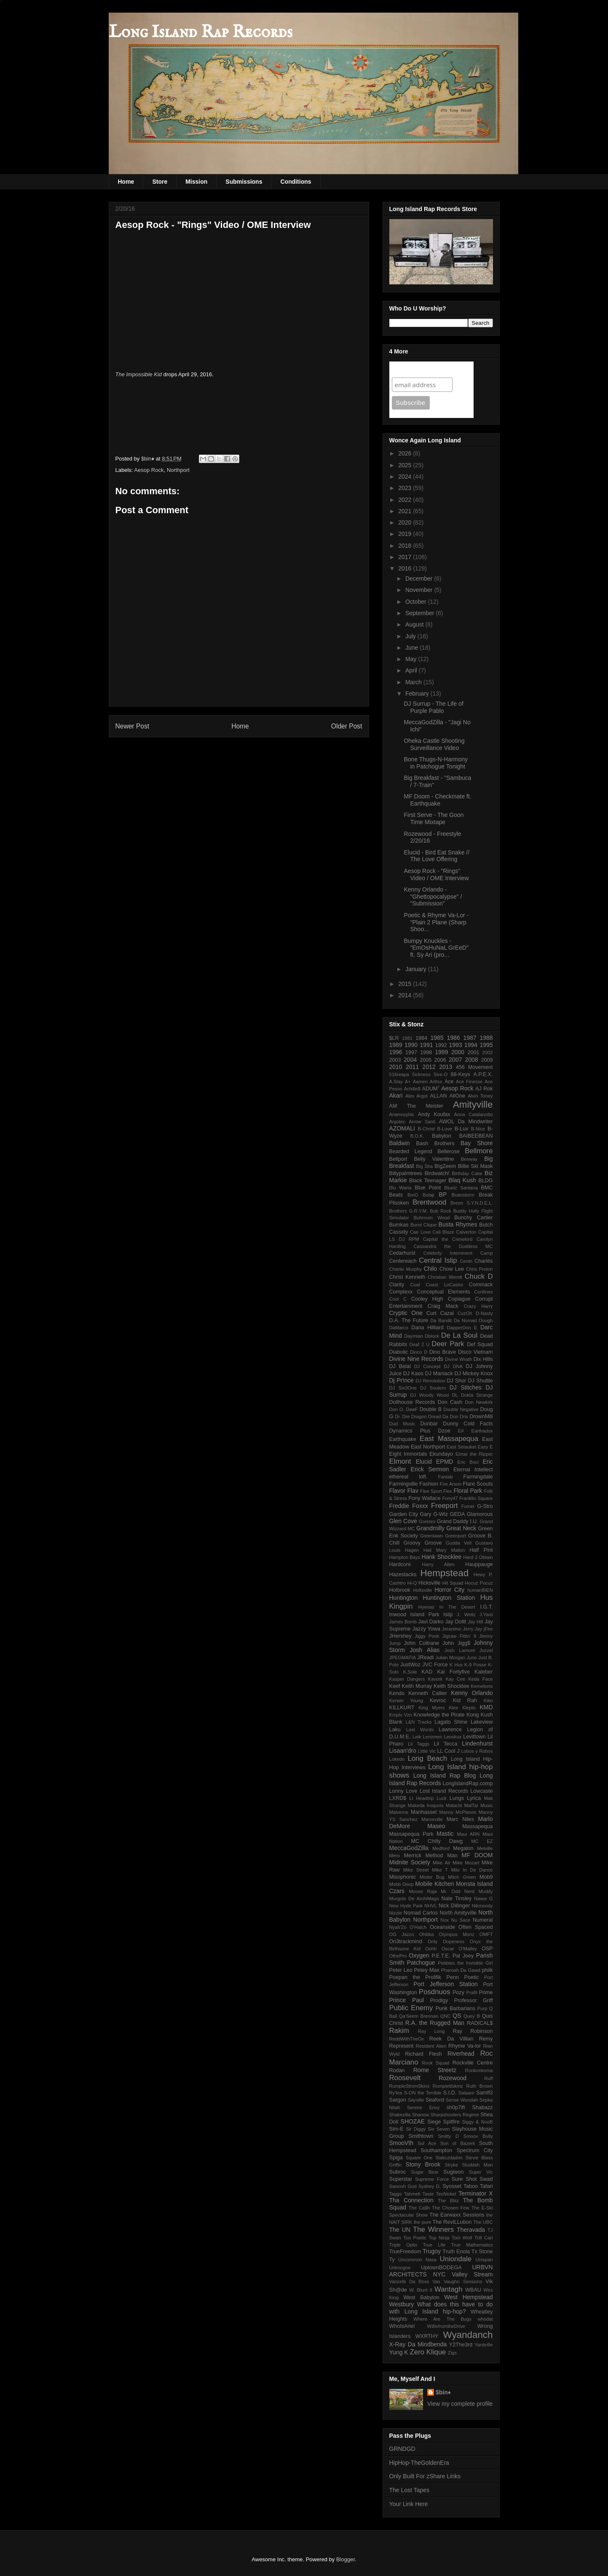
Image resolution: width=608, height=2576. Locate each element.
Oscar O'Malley (459, 1948)
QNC (445, 2016)
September (420, 613)
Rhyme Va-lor (464, 2046)
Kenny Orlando (472, 1693)
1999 (441, 1052)
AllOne (457, 1096)
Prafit (471, 1992)
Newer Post (132, 726)
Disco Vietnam (475, 1352)
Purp (482, 2008)
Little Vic (427, 1751)
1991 (426, 1045)
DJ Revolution (430, 1380)
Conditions (295, 181)
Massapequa (477, 1826)
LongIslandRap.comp (467, 1783)
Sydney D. (429, 2186)
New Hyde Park (406, 1905)
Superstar (400, 2179)
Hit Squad (452, 1582)
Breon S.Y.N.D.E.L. (471, 1202)
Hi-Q (412, 1582)
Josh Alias (425, 1650)
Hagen (412, 1550)
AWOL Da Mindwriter (466, 1122)
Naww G (483, 1898)
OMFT (486, 1934)
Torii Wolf (462, 2237)
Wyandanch (468, 2335)
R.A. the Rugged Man (434, 2022)
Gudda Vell (458, 1542)
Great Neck (461, 1528)
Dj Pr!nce (401, 1380)
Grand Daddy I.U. (457, 1521)
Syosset (451, 2186)
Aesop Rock (148, 470)
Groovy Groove (422, 1543)
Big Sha (424, 1166)
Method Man (441, 1855)
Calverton (466, 1231)
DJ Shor (456, 1381)
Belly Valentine (434, 1159)
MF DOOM (477, 1855)
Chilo (430, 1268)
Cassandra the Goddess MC (453, 1246)
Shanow (420, 2114)
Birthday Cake (467, 1173)
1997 (411, 1052)
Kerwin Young (406, 1700)
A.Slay (396, 1081)
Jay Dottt (455, 1622)
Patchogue (421, 1962)
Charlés (483, 1261)
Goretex (427, 1521)
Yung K (398, 2352)
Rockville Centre (473, 2063)
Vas (436, 2281)
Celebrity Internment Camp (458, 1253)
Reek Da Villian (451, 2039)
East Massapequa (449, 1439)
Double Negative (460, 1409)
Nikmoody (482, 1905)
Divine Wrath (458, 1359)
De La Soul (459, 1335)
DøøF (412, 1409)
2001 (473, 1052)
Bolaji (428, 1194)
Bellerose (448, 1151)
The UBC (483, 2222)
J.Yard (486, 1614)
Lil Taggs (418, 1743)
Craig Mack (443, 1306)
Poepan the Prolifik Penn (424, 1977)
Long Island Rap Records (200, 32)
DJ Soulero (433, 1387)
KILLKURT (402, 1708)
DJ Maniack (439, 1373)
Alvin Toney (480, 1095)
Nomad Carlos (421, 1913)
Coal (415, 1284)
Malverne (399, 1812)
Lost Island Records (444, 1791)
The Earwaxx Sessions (456, 2215)
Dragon (419, 1416)
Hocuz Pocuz (479, 1582)
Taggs (395, 2193)
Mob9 (486, 1877)
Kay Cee (455, 1679)
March (414, 682)
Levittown (474, 1737)
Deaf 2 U (420, 1344)
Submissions (243, 181)
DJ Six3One (403, 1387)
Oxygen (419, 1955)
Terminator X (475, 2193)
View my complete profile (460, 2403)
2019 (405, 533)
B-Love (444, 1128)
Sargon (398, 2100)
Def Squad (480, 1344)
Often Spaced (475, 1927)
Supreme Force (432, 2179)
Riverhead (460, 2053)
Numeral (483, 1920)
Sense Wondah (462, 2099)
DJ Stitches (466, 1387)
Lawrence (450, 1730)
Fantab (445, 1476)
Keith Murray (417, 1686)
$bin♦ (443, 2392)
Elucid (424, 1461)
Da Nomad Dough (473, 1320)
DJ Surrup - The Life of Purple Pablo (433, 707)
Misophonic (402, 1877)
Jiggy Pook (427, 1636)
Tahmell (412, 2193)
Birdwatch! (437, 1173)
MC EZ (482, 1841)
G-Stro (485, 1506)
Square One (419, 2157)
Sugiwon (453, 2172)
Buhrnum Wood (432, 1217)
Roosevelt (405, 2078)
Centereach (403, 1261)
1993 (455, 1045)
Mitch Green (462, 1877)
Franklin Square (476, 1498)
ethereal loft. (408, 1477)
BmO (412, 1194)
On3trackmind (405, 1941)
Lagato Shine (450, 1722)
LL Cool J (448, 1751)
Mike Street (416, 1869)
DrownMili (481, 1416)
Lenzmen (432, 1736)
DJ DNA (453, 1366)
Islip (448, 1614)
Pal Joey (463, 1956)
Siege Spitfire (443, 2122)
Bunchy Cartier (473, 1218)
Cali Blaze (444, 1231)
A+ (408, 1081)
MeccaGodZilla (409, 1848)
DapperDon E (462, 1327)
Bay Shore (477, 1143)
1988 (486, 1037)
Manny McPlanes (457, 1812)
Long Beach (427, 1758)
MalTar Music (478, 1805)
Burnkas (399, 1225)
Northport (178, 470)
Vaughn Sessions (463, 2281)
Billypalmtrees (405, 1173)
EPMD (444, 1461)
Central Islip (438, 1260)
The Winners (433, 2229)
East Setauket (461, 1446)
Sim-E (396, 2129)
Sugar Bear (424, 2171)
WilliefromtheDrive (446, 2326)
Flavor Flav (403, 1490)
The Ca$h (419, 2207)
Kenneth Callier (427, 1693)
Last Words (420, 1729)
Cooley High (427, 1299)
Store (159, 181)
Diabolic (398, 1352)
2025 (405, 465)
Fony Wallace (425, 1498)
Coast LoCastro (444, 1284)
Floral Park (467, 1490)
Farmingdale (478, 1477)
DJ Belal (400, 1366)
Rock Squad (435, 2062)
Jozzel (486, 1650)
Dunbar (429, 1424)
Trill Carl (483, 2237)
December (419, 578)
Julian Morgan (450, 1657)
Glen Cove (403, 1521)
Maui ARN (468, 1834)
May (411, 659)
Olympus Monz (456, 1934)
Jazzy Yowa (426, 1629)
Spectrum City (475, 2150)
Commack (481, 1285)
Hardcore (400, 1564)
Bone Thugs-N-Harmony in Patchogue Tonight (435, 763)
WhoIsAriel (402, 2326)
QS (457, 2015)
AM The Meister (416, 1106)
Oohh (431, 1948)
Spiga (396, 2158)
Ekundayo (441, 1454)
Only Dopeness (446, 1941)
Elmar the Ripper (474, 1454)
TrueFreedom (405, 2252)
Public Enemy (411, 2008)
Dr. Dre (402, 1416)
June (412, 647)
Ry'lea (395, 2092)
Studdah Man (477, 2164)
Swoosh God (403, 2186)
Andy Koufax (434, 1114)
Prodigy (439, 2000)
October (416, 601)
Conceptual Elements (443, 1292)
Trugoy (432, 2251)
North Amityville (458, 1913)
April (412, 670)
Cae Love (420, 1231)
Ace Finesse (469, 1081)
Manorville (432, 1819)
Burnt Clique (423, 1224)
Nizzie (395, 1912)
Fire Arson (450, 1483)
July (411, 636)
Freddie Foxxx (408, 1505)
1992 (441, 1045)
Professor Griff (473, 2000)
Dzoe (444, 1431)
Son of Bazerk (457, 2143)
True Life (434, 2244)
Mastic (445, 1833)
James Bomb (403, 1621)
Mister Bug (432, 1877)
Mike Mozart (466, 1862)
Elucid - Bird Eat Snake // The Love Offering (436, 856)
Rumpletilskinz (448, 2086)
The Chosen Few (450, 2207)
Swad (486, 2179)
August (415, 624)
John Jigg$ (456, 1643)
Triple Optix (403, 2244)
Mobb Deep (401, 1884)
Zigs (452, 2352)
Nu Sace (460, 1920)
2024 (405, 476)
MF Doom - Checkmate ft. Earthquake (437, 800)
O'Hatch (418, 1927)
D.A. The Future (409, 1320)
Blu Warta (400, 1187)
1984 (421, 1038)
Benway (469, 1159)
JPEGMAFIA (402, 1657)
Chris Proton (479, 1269)
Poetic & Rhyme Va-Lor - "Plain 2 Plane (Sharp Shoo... (436, 922)
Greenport (455, 1535)
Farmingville (403, 1484)
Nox (444, 1920)
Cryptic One (406, 1312)
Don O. (396, 1409)
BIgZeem (445, 1166)
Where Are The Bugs (442, 2319)
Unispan (484, 2259)
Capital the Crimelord (448, 1239)
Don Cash (450, 1402)
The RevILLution (452, 2222)
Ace (449, 1081)
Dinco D (418, 1352)
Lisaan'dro (402, 1750)
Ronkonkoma (479, 2070)
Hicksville (429, 1583)
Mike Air (441, 1862)
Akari (396, 1095)
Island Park (424, 1614)
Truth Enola (456, 2252)
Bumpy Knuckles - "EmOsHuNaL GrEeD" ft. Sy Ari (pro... (436, 948)
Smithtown (421, 2136)
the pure (422, 2222)
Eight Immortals (408, 1454)
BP (443, 1194)
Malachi (454, 1805)
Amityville (473, 1104)
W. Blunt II (420, 2289)
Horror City (449, 1589)
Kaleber (483, 1672)
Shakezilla (400, 2114)
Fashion (428, 1484)
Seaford (435, 2100)
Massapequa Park (411, 1834)
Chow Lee (451, 1269)
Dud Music (402, 1423)
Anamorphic (402, 1114)
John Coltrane (421, 1643)
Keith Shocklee (451, 1686)
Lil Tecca (446, 1744)
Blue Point (428, 1188)
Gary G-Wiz (434, 1514)
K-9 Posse (475, 1664)
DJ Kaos (413, 1373)
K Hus (456, 1664)
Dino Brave (442, 1352)
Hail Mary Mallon (444, 1550)
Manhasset (424, 1812)
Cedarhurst (402, 1253)
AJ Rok (484, 1089)
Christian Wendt (445, 1277)
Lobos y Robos (477, 1751)
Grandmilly (430, 1528)
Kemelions (482, 1686)
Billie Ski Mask (475, 1166)
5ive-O (440, 1074)
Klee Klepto (462, 1707)
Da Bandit (441, 1320)
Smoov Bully (478, 2136)
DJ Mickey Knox (474, 1373)
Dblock (432, 1336)
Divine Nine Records (416, 1358)
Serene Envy (423, 2107)
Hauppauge (479, 1564)
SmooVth (401, 2143)
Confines (483, 1291)
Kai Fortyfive (453, 1672)
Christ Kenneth (407, 1277)
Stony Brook (423, 2164)
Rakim (399, 2031)
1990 (411, 1045)
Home (126, 181)
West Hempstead (468, 2297)
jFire (488, 1628)
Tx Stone (482, 2252)
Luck (442, 1798)
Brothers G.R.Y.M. (408, 1210)
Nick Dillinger (454, 1906)
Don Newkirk (479, 1402)
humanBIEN (480, 1590)
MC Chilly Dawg (437, 1841)
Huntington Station (449, 1597)
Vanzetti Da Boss (409, 2281)
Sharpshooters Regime (455, 2114)
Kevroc (438, 1700)
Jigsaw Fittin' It (459, 1636)
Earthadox (482, 1430)
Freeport (444, 1506)
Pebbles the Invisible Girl (465, 1962)
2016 (405, 568)
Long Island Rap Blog (444, 1775)
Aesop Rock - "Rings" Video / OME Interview (436, 874)
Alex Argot (416, 1095)
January (416, 969)
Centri (466, 1261)
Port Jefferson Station (445, 1984)
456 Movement (474, 1067)
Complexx (401, 1292)
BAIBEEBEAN (476, 1136)
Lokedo (397, 1759)
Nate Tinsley (456, 1898)
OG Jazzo (401, 1934)
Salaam (466, 2092)
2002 (487, 1052)
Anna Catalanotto (473, 1114)
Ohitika (426, 1934)
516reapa (399, 1074)
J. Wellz (466, 1614)
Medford (441, 1848)
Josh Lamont (460, 1650)
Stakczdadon (449, 2157)
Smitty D (448, 2136)
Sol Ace (427, 2143)
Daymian (413, 1336)
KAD (426, 1672)
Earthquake (402, 1439)
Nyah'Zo (398, 1927)
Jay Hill (475, 1621)
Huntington (403, 1597)
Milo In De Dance (472, 1869)
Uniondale (456, 2259)
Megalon (463, 1848)
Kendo (396, 1693)
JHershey (400, 1636)
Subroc (397, 2172)
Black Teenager (427, 1181)
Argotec (397, 1121)
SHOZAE (413, 2121)
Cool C (398, 1298)
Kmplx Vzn (400, 1714)
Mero (394, 1855)
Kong (472, 1715)
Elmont (400, 1461)
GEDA (457, 1514)
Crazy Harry (478, 1306)
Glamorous (480, 1514)
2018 (405, 545)
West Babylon (421, 2297)
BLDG (485, 1181)
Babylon (441, 1136)
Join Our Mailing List (425, 369)
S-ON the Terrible (423, 2092)
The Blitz (448, 2200)
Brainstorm (463, 1194)
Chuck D (479, 1276)
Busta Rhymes (458, 1224)
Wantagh (448, 2289)
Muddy (486, 1891)
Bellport (398, 1159)
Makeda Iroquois (426, 1805)
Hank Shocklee (441, 1556)
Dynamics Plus (410, 1431)
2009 (487, 1060)
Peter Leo (400, 1970)
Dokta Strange (477, 1395)
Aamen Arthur (427, 1081)
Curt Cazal (440, 1313)
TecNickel (446, 2193)
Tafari (486, 2186)
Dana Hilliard (427, 1328)
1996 (395, 1052)
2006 (440, 1060)
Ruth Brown (479, 2086)
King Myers (431, 1707)
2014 (405, 995)
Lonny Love (403, 1791)
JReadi (425, 1657)
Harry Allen (438, 1564)
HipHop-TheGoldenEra (419, 2462)
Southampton (436, 2150)
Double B (431, 1409)
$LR (394, 1038)
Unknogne (400, 2267)
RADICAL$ (480, 2023)
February (418, 693)
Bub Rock (440, 1210)
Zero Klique (428, 2352)
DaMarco (398, 1327)
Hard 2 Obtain (478, 1557)
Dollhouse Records (412, 1402)
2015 (405, 983)
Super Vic (481, 2171)
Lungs (457, 1798)
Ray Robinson (473, 2031)
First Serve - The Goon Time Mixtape (433, 818)
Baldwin (399, 1143)
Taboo (470, 2186)
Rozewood (452, 2078)
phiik (487, 1970)
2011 (412, 1066)
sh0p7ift (456, 2107)
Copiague (459, 1299)
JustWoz (410, 1665)
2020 (405, 522)
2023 (405, 488)
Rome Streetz (434, 2070)
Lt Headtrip (421, 1798)
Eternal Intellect (473, 1470)
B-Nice (478, 1128)
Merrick (412, 1855)
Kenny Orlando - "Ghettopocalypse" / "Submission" (433, 896)
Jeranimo (451, 1628)
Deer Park (447, 1344)
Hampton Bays (405, 1557)
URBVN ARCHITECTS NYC (441, 2271)
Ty (392, 2260)
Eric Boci (468, 1462)
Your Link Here (408, 2504)
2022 (405, 499)
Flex (447, 1491)
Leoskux (453, 1736)
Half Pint (481, 1550)
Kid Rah (465, 1700)
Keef (394, 1686)
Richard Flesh (423, 2054)
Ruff (488, 2078)
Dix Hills (483, 1359)
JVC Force (434, 1665)
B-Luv (462, 1129)
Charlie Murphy (405, 1269)
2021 (405, 511)
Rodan (397, 2070)
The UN (399, 2229)
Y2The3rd (460, 2345)
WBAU (473, 2290)
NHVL (430, 1905)
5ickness (421, 1074)
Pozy (458, 1992)
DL (455, 1395)
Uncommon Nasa (417, 2259)
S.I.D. (450, 2093)
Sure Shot (464, 2179)
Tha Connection (411, 2200)
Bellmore (479, 1151)
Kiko (488, 1700)
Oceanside (442, 1927)
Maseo (436, 1826)
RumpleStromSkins (409, 2086)
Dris (464, 1416)
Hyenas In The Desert (446, 1606)
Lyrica (474, 1798)
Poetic (471, 1977)
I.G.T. (486, 1607)
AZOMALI (402, 1128)
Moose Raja (423, 1891)
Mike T (440, 1869)
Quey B (471, 2016)
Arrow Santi (422, 1121)
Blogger (345, 2559)
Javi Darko (431, 1622)
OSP (487, 1949)
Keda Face (480, 1679)
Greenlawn (431, 1535)
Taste (428, 2193)
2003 (395, 1060)
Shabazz (482, 2107)
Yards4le (483, 2344)
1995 (486, 1045)
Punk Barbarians (455, 2008)
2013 (445, 1066)
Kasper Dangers (407, 1679)
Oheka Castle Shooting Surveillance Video (434, 744)
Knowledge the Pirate (439, 1715)
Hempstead (445, 1573)
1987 (469, 1037)
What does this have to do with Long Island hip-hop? (441, 2308)
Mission (196, 181)
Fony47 (450, 1498)
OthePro (398, 1955)
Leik (416, 1736)
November (419, 589)
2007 (455, 1059)
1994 (470, 1045)
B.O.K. (417, 1135)
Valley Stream (472, 2274)
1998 (426, 1052)
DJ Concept (427, 1366)
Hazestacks (403, 1574)
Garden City (403, 1514)
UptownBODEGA (441, 2268)
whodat (485, 2319)
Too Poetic (414, 2237)
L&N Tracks (418, 1721)
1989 (395, 1045)
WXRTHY (426, 2336)
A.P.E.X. (483, 1074)
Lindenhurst (477, 1743)
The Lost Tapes (409, 2490)
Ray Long (431, 2031)
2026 (405, 453)
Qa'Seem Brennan (418, 2016)
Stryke (451, 2164)
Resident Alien (431, 2045)
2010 (395, 1066)
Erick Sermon (430, 1469)
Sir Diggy (416, 2128)
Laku (395, 1730)
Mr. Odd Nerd (457, 1891)
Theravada (471, 2229)
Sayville (416, 2099)
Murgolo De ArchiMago (414, 1898)
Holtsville (422, 1590)
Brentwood (429, 1202)
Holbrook (399, 1590)
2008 (471, 1059)
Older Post (346, 726)
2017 (405, 557)
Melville (485, 1848)
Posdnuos (434, 1992)
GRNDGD (402, 2448)
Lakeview (482, 1722)
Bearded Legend (410, 1151)
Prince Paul (406, 2000)
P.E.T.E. (441, 1956)
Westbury (401, 2304)
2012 (429, 1066)
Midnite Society (409, 1862)
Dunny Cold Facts (468, 1424)
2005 (425, 1060)
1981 (407, 1038)
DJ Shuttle (480, 1381)
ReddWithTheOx (406, 2038)
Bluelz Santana (461, 1187)
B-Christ (426, 1128)
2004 (410, 1059)
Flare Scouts (478, 1484)
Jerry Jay (472, 1628)
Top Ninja (439, 2237)
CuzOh (465, 1313)
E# (461, 1430)
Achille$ (412, 1088)
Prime (486, 1992)
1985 (436, 1037)
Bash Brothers (435, 1143)
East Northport (428, 1447)
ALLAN (438, 1096)
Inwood (398, 1614)
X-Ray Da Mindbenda (418, 2344)
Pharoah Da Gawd (460, 1970)
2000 (457, 1052)
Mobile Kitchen (434, 1883)
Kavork (435, 1679)
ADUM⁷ (431, 1089)
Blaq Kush (462, 1180)
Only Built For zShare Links (425, 2476)
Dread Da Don (443, 1416)
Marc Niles (460, 1819)
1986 (453, 1037)
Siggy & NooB (477, 2121)
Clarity (396, 1285)
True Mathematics (472, 2244)
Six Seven (439, 2128)
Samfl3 (484, 2093)
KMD (486, 1707)
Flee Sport (431, 1491)
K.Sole (410, 1671)
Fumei (467, 1506)
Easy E (485, 1446)
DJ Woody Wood (429, 1395)
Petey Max (426, 1970)
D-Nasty (484, 1313)
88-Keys (460, 1074)
